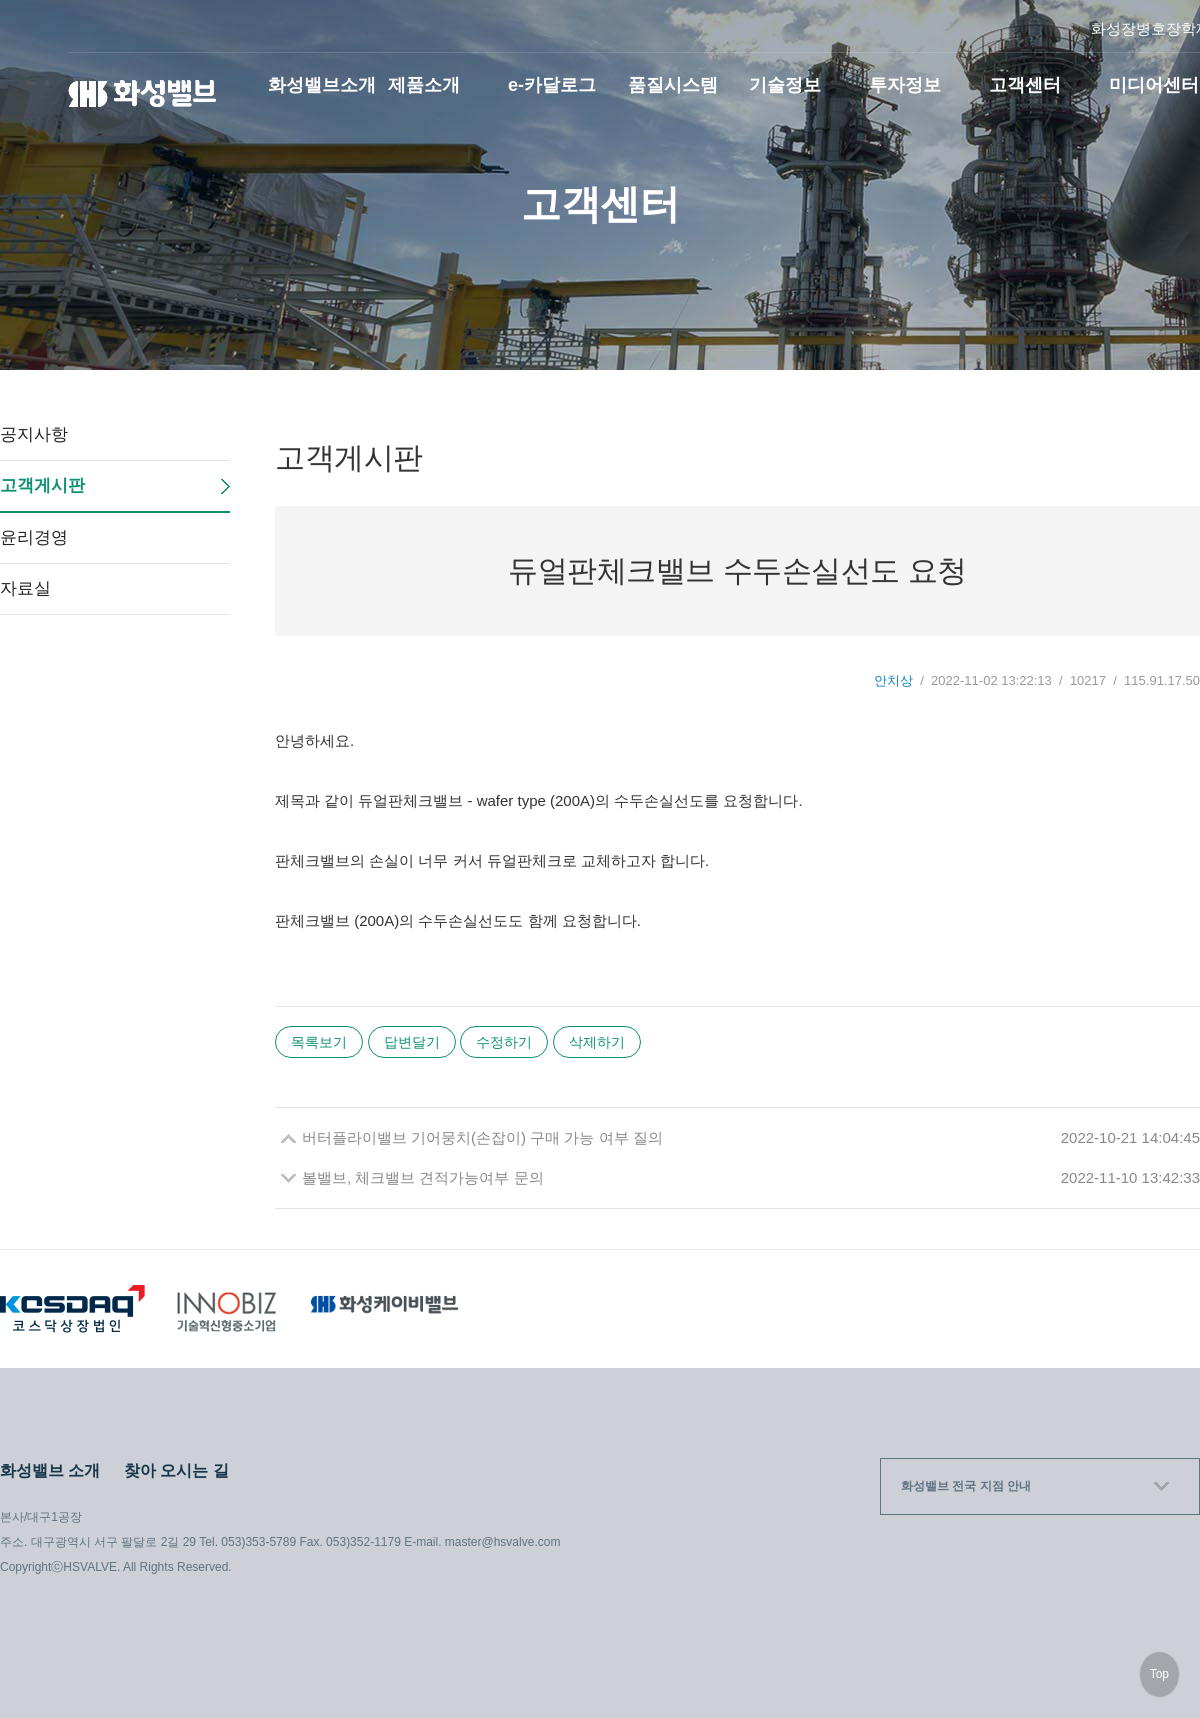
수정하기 (504, 1042)
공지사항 (34, 434)
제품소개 (424, 85)
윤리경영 (34, 537)
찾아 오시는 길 (176, 1470)
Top (1159, 1674)
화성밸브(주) (143, 93)
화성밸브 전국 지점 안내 (966, 1486)
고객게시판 (42, 485)
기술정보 (785, 85)
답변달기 (412, 1042)
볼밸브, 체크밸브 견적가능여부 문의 (423, 1177)
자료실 (25, 588)
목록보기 (319, 1042)
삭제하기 (597, 1042)
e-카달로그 (552, 85)
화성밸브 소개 (50, 1470)
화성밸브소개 (322, 85)
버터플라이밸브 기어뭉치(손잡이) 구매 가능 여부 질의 (482, 1137)
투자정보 (905, 85)
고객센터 (1025, 85)
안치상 (893, 680)
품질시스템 (673, 85)
